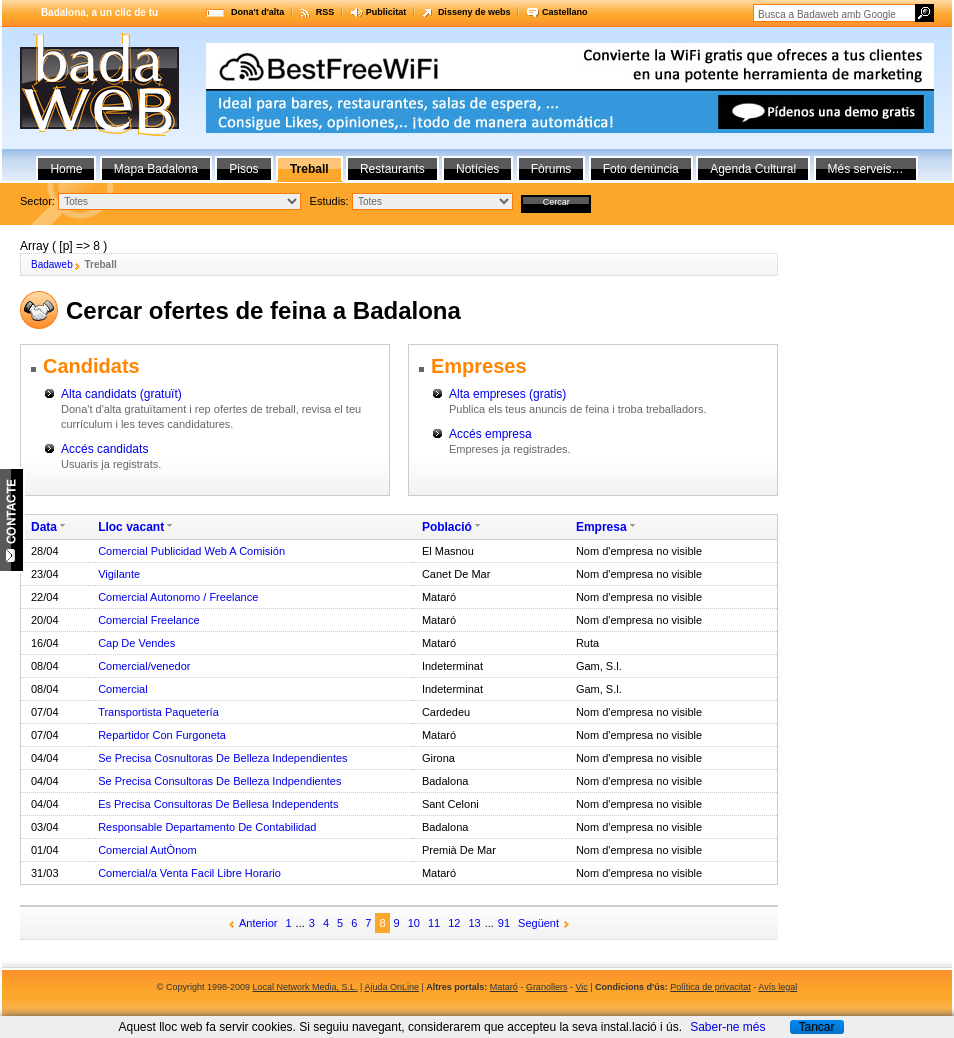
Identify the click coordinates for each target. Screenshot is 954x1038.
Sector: (37, 201)
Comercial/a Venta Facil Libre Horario (189, 873)
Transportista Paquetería (158, 712)
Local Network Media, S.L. (305, 987)
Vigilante (119, 574)
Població (447, 527)
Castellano (565, 12)
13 (474, 923)
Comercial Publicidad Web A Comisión (191, 551)
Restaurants (392, 169)
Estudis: (329, 201)
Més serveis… (866, 169)
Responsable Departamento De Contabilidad (207, 827)
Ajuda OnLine (391, 987)
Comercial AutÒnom (147, 850)
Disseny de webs (474, 12)
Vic (581, 987)
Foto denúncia (641, 169)
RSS (325, 12)
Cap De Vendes (136, 643)
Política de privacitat (710, 987)
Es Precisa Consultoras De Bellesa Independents (218, 804)
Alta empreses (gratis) (507, 394)
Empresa (601, 527)
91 (504, 923)
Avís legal (777, 987)
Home (66, 169)
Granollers (547, 987)
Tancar (816, 1027)
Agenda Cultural (753, 169)
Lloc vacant (131, 527)
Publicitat (386, 12)
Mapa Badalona (156, 169)
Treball (309, 169)
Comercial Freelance (148, 620)
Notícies (477, 169)
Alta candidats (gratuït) (121, 394)
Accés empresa (490, 434)
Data (44, 527)
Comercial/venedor (144, 666)
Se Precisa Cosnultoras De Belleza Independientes (222, 758)
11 (434, 923)
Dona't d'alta (257, 12)
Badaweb (52, 264)
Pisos (243, 169)
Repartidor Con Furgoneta (162, 735)
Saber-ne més (727, 1027)
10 (414, 923)
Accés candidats (104, 449)
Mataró (504, 987)
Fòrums (551, 169)
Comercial (123, 689)
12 (454, 923)
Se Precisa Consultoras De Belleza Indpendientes (219, 781)
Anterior (258, 923)
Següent (538, 923)
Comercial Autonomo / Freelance (178, 597)
